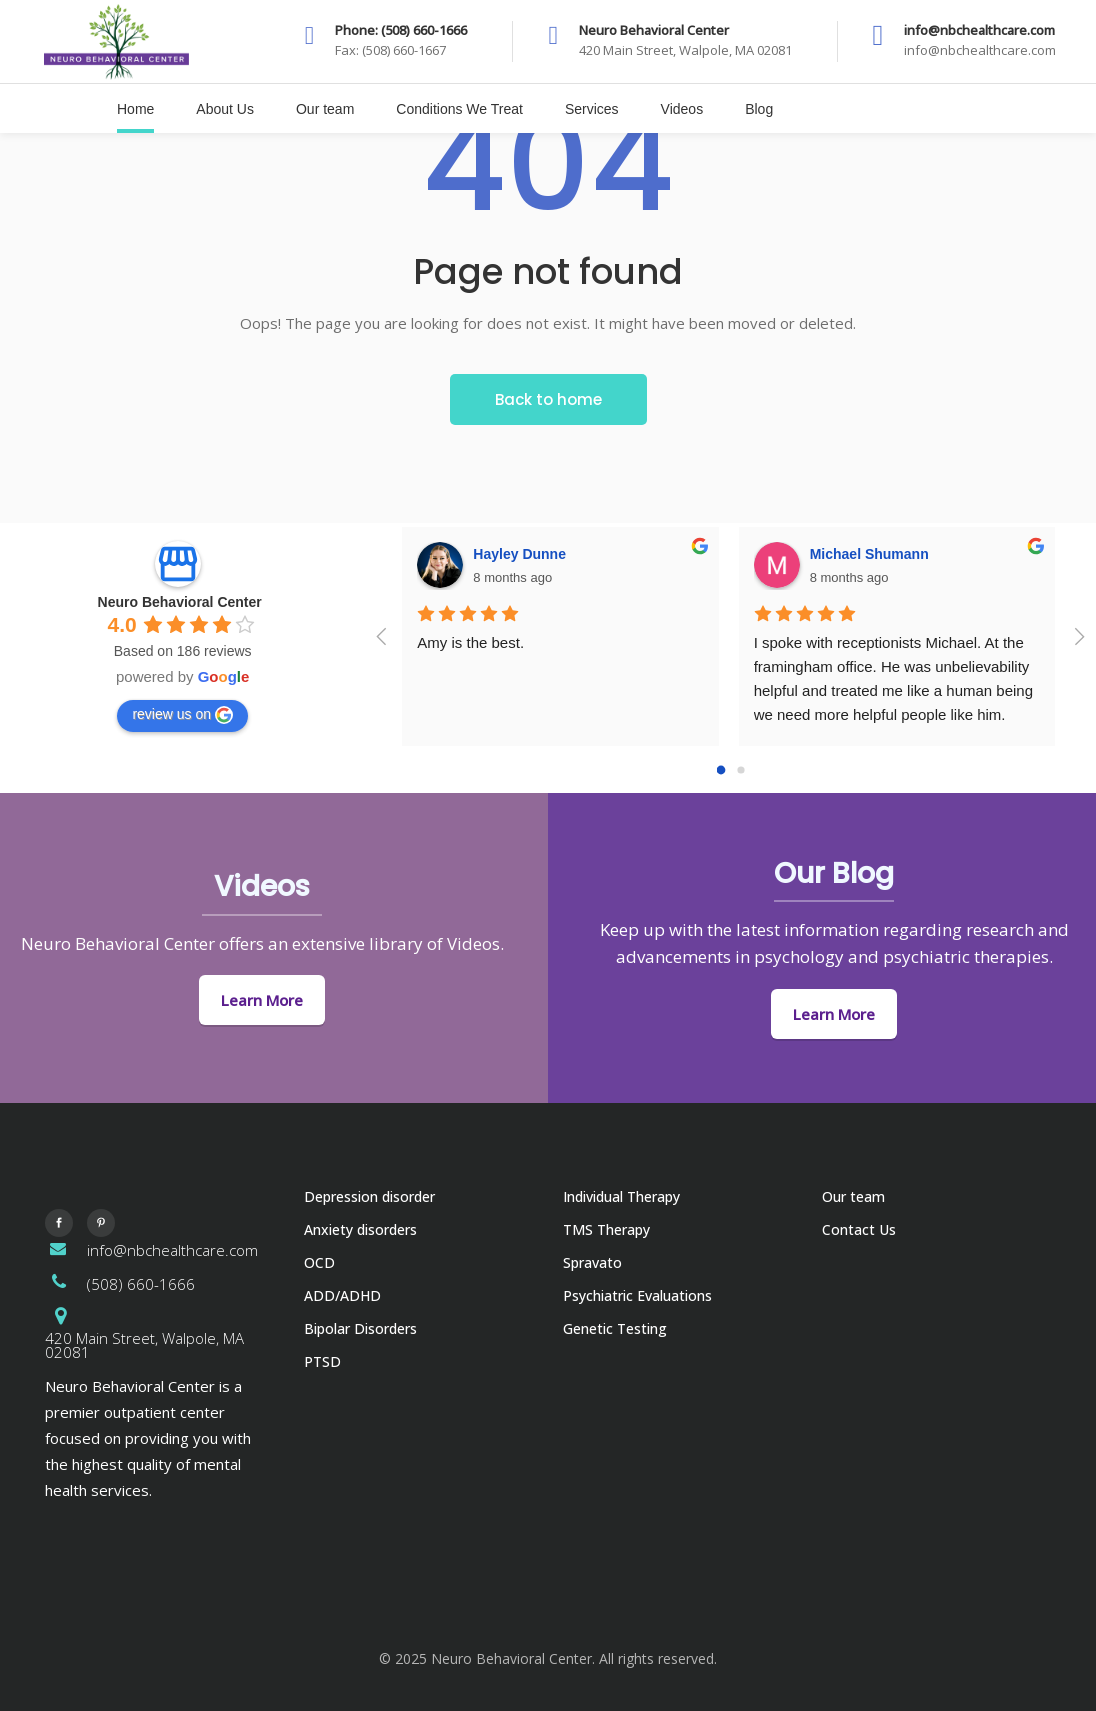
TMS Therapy (606, 1229)
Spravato (592, 1262)
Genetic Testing (615, 1328)
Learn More (262, 1000)
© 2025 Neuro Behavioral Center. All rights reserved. (548, 1658)
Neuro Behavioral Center (180, 602)
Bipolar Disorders (360, 1328)
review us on (182, 715)
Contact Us (859, 1229)
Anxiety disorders (360, 1229)
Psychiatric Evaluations (637, 1295)
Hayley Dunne (519, 554)
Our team (853, 1196)
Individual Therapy (621, 1196)
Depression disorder (369, 1196)
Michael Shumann (869, 554)
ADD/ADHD (342, 1295)
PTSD (322, 1361)
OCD (319, 1262)
